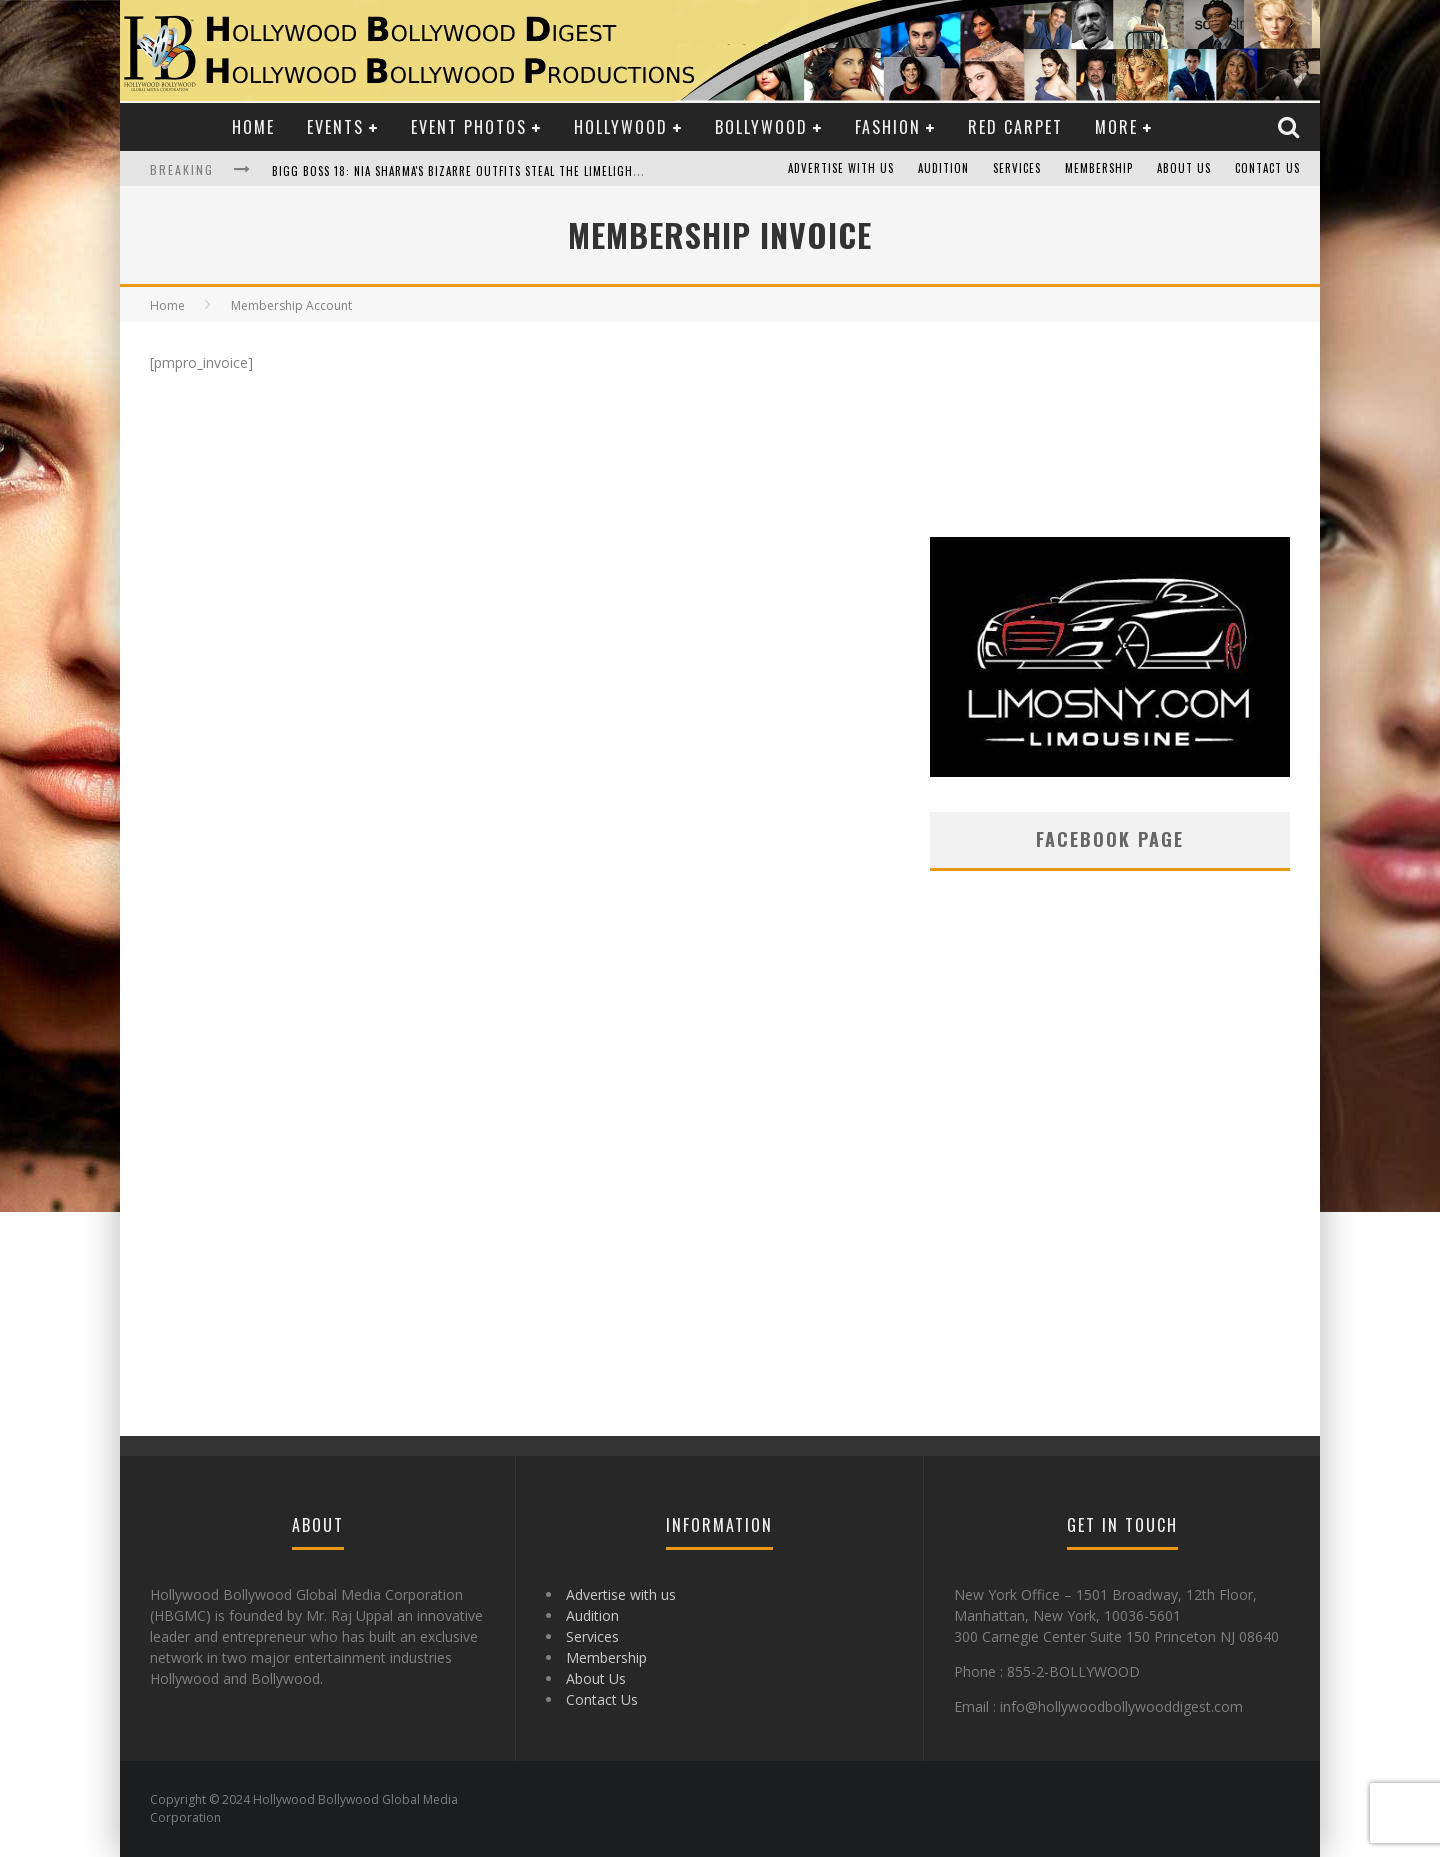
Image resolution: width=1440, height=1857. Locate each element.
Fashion (888, 127)
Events (335, 127)
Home (253, 127)
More (1116, 127)
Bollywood (761, 127)
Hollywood (621, 127)
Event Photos (469, 127)
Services (1017, 169)
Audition (943, 169)
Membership (1099, 169)
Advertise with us (841, 169)
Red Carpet (1015, 127)
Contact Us (1267, 169)
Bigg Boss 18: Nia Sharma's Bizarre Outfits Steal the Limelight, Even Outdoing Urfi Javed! (536, 171)
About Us (1184, 169)
